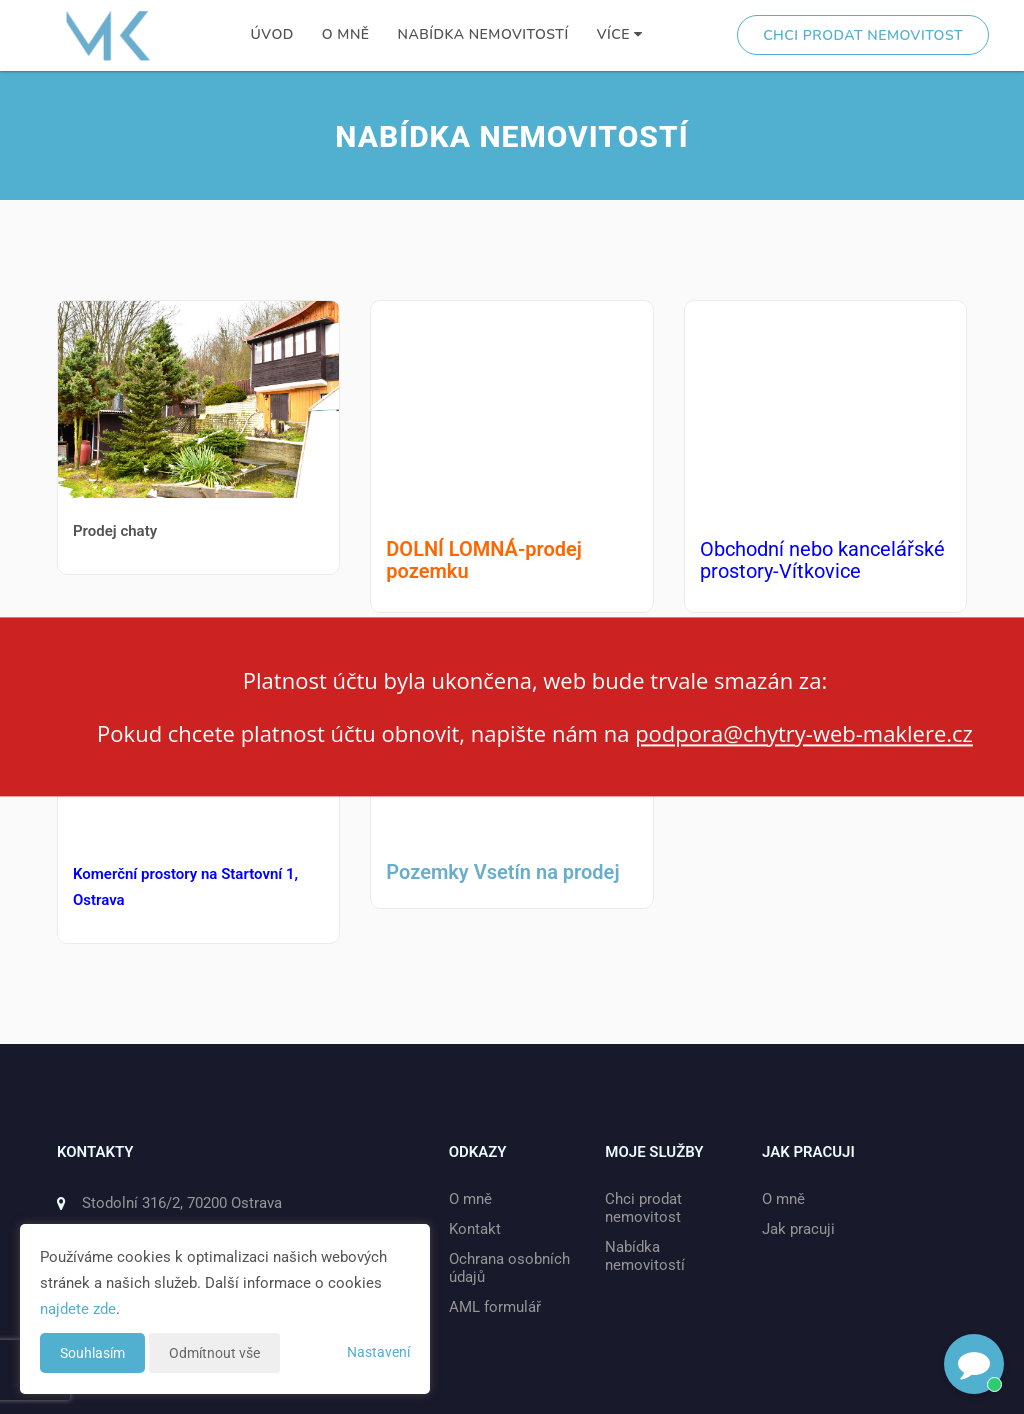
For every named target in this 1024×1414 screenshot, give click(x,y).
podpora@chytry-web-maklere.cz (804, 733)
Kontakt (475, 1229)
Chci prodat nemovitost (863, 35)
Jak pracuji (798, 1229)
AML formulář (495, 1307)
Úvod (272, 34)
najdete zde (78, 1309)
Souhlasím (92, 1353)
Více (620, 34)
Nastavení (378, 1352)
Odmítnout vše (214, 1353)
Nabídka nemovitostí (483, 34)
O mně (346, 34)
